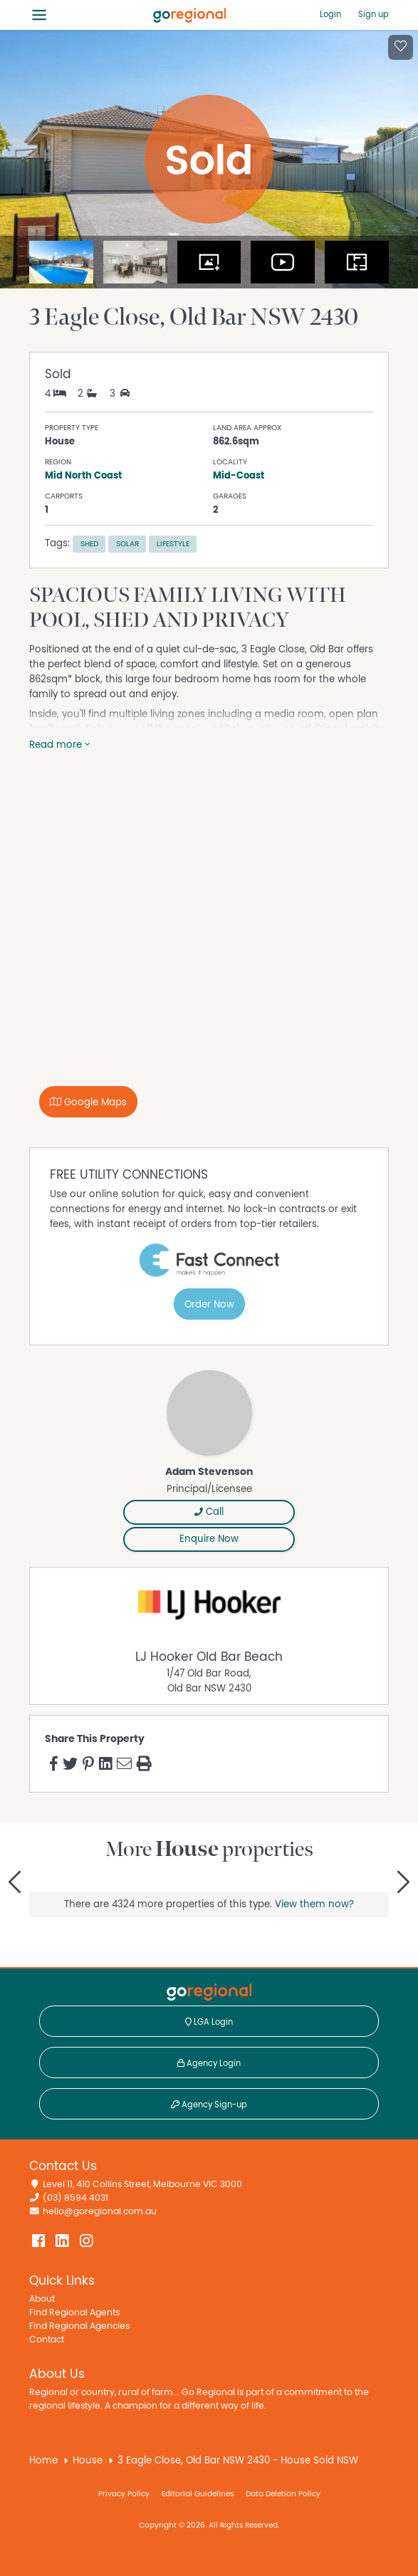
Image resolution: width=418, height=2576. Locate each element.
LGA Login (209, 2022)
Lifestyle (173, 544)
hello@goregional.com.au (100, 2211)
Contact (46, 2340)
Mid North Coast (83, 476)
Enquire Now (209, 1539)
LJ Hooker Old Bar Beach (209, 1657)
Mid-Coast (238, 476)
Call (209, 1512)
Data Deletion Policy (283, 2494)
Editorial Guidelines (198, 2494)
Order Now (209, 1305)
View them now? (314, 1904)
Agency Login (209, 2063)
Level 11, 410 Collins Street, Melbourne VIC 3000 (142, 2184)
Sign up (373, 14)
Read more (59, 745)
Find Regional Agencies (79, 2326)
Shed (89, 544)
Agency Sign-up (209, 2104)
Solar (127, 544)
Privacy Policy (124, 2494)
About (42, 2299)
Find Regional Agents (74, 2312)
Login (330, 14)
